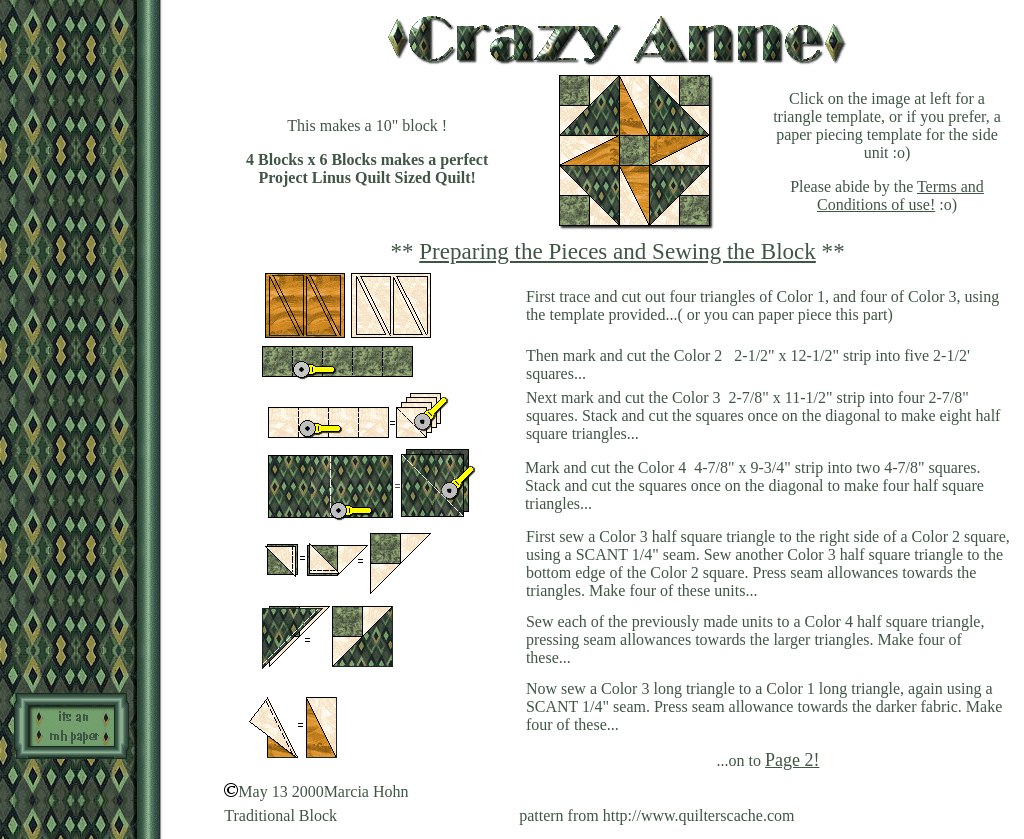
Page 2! (792, 760)
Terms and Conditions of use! (900, 195)
